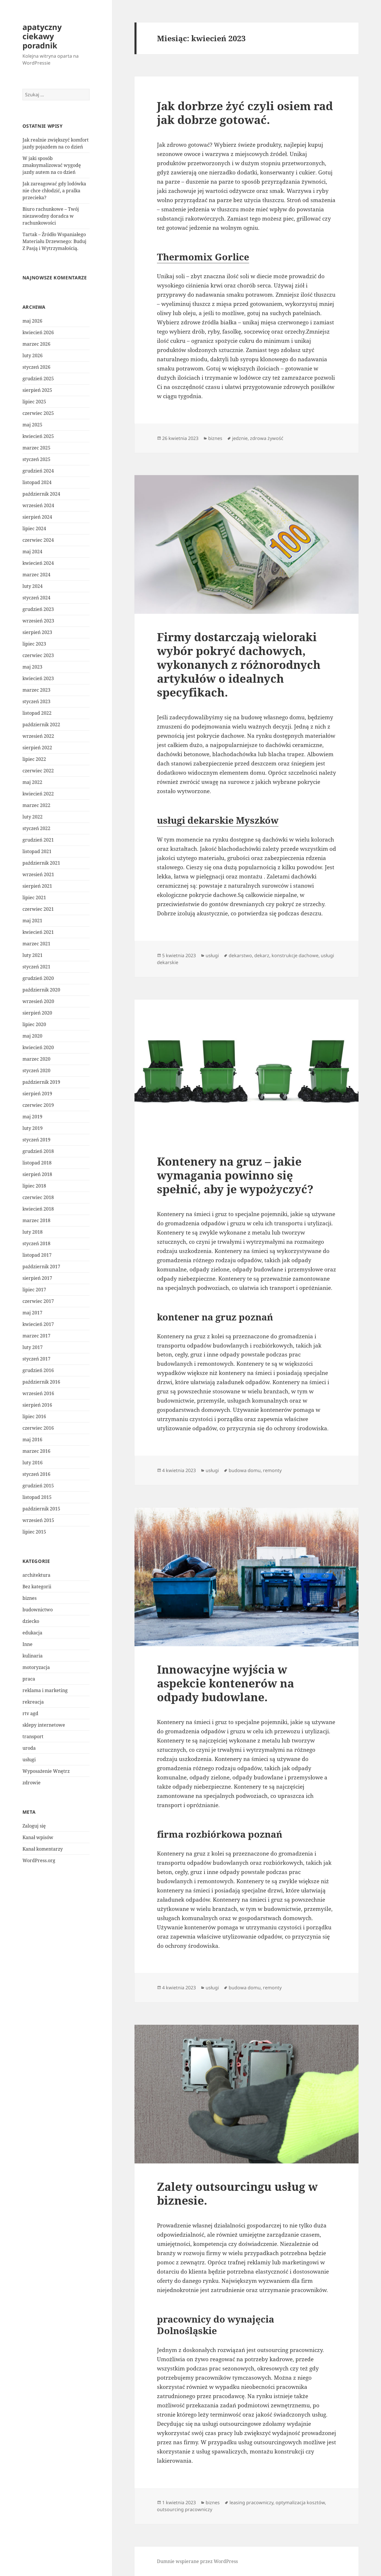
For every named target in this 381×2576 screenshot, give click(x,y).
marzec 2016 (36, 1451)
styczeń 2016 (36, 1474)
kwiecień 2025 (38, 436)
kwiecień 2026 (38, 332)
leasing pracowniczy (251, 2502)
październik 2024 (41, 494)
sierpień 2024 (37, 517)
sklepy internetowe (43, 1725)
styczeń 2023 (36, 701)
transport (32, 1736)
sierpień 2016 (37, 1405)
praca (28, 1679)
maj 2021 (32, 920)
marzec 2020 (36, 1059)
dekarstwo (240, 955)
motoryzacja (36, 1667)
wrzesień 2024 (38, 505)
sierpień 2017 (37, 1278)
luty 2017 (32, 1347)
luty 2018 (32, 1232)
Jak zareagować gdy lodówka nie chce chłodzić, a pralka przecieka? (54, 190)
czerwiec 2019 (38, 1105)
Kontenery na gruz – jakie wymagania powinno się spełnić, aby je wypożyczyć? (235, 1175)
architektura (36, 1575)
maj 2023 (32, 667)
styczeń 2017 (36, 1359)
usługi (29, 1759)
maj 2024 (32, 551)
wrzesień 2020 (38, 1001)
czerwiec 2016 (38, 1428)
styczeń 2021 (36, 967)
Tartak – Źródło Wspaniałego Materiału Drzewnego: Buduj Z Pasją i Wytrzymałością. (54, 241)
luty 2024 (32, 586)
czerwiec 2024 (38, 540)
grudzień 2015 (38, 1485)
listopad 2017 (37, 1255)
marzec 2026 (36, 344)
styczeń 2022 (36, 828)
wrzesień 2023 (38, 621)
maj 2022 (32, 782)
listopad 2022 (37, 713)
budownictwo (37, 1609)
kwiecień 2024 (38, 563)
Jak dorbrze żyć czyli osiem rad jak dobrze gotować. (245, 112)
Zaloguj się (34, 1826)
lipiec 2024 (34, 528)
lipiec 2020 (34, 1024)
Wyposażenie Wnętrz (46, 1771)
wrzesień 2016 (38, 1393)
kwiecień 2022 (38, 794)
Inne (27, 1644)
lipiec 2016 (34, 1416)
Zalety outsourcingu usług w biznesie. (237, 2193)
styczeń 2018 (36, 1243)
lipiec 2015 (34, 1532)
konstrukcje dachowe (295, 955)
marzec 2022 (36, 805)
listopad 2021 (37, 851)
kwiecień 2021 (38, 932)
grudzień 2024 (38, 471)
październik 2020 (41, 990)
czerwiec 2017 (38, 1301)
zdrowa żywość (266, 438)
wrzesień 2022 (38, 736)
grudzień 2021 (38, 840)
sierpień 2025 (37, 390)
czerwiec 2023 (38, 655)
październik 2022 (41, 724)
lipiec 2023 (34, 644)
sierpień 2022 (37, 747)
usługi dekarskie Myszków (217, 820)
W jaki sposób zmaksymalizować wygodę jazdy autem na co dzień (51, 165)
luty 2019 (32, 1128)
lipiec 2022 (34, 759)
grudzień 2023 (38, 609)
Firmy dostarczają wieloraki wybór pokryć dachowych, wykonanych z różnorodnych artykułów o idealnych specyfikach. (239, 664)
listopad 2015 (37, 1497)
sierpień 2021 (37, 886)
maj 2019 (32, 1116)
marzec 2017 (36, 1336)
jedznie (240, 438)
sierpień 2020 (37, 1013)
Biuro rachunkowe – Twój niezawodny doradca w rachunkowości (50, 216)
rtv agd (30, 1713)
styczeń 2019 (36, 1139)
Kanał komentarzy (42, 1849)
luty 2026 (32, 355)
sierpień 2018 (37, 1174)
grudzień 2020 (38, 978)
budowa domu (245, 1470)
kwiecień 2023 (38, 678)
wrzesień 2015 (38, 1520)
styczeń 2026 (36, 367)
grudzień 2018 (38, 1151)
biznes (29, 1598)
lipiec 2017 (34, 1289)
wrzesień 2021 (38, 874)
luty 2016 (32, 1462)
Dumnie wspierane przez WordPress (197, 2561)
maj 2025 (32, 425)
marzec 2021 (36, 943)
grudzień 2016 (38, 1370)
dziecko (30, 1621)
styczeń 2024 (36, 597)
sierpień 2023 (37, 632)
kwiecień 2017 (38, 1324)
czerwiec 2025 (38, 413)
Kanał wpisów (37, 1837)
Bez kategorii (36, 1586)
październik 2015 (41, 1509)
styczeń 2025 (36, 459)
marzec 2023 (36, 690)
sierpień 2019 (37, 1093)
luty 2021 (32, 955)
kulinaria (32, 1656)
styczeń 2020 (36, 1070)
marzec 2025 (36, 448)
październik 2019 (41, 1082)
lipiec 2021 (34, 897)
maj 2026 (32, 321)
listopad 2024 (37, 482)
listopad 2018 (37, 1163)
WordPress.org (38, 1860)
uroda (29, 1748)
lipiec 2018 (34, 1186)
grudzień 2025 (38, 378)
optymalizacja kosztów (300, 2502)
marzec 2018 (36, 1220)
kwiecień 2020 (38, 1047)
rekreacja (33, 1702)
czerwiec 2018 (38, 1197)
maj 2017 (32, 1312)
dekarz (261, 955)
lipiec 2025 (34, 401)
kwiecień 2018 (38, 1209)
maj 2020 (32, 1036)
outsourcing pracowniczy (184, 2509)
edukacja (32, 1632)
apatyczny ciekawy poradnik (42, 36)
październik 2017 (41, 1266)
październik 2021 (41, 863)
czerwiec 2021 (38, 909)
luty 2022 (32, 817)
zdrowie (31, 1782)
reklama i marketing (45, 1690)
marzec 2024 (36, 574)
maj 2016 (32, 1439)
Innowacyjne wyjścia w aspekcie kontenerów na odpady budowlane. (225, 1682)
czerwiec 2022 (38, 770)
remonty (272, 1470)
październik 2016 (41, 1382)
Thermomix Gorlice (203, 257)
